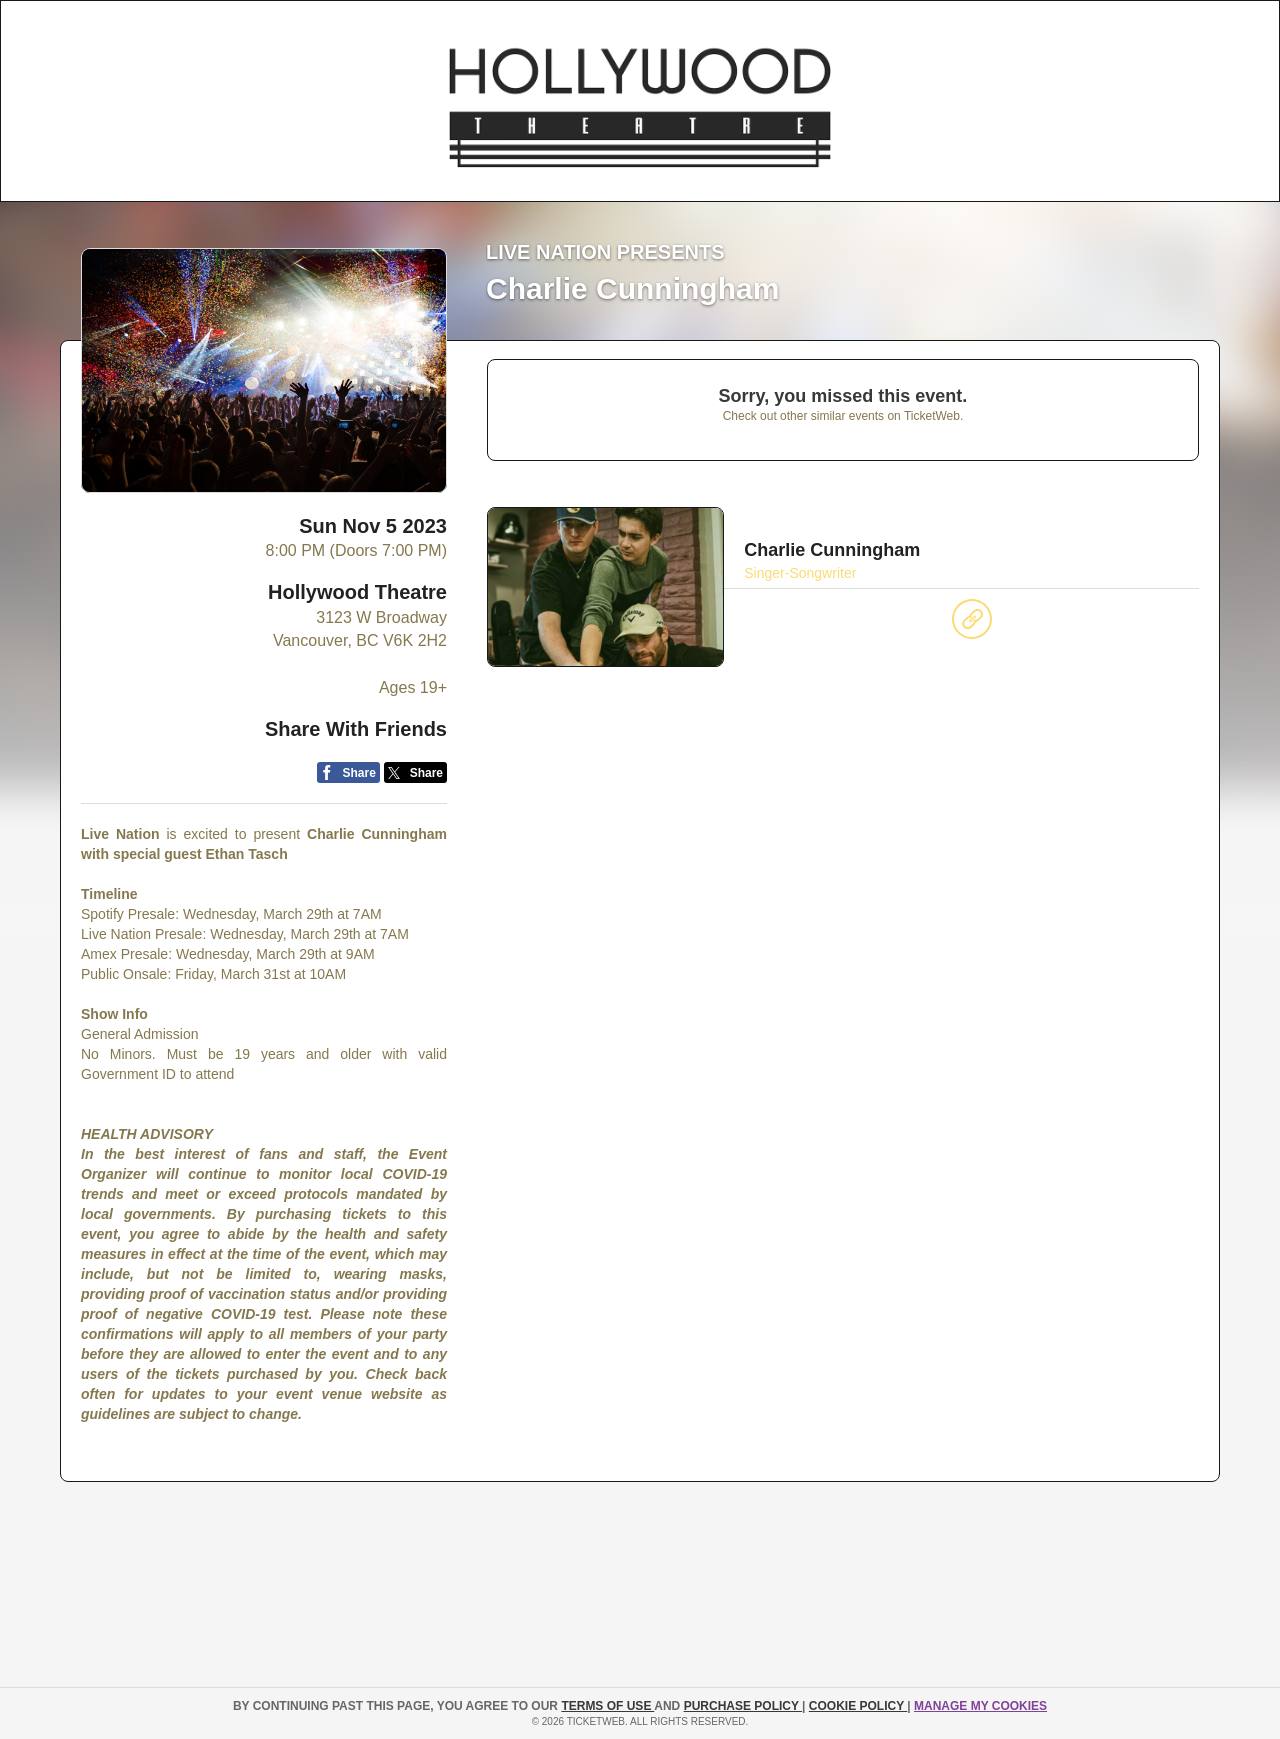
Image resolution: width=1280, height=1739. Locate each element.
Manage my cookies (980, 1706)
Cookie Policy (858, 1706)
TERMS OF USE (607, 1706)
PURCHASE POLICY (743, 1706)
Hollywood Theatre (357, 592)
